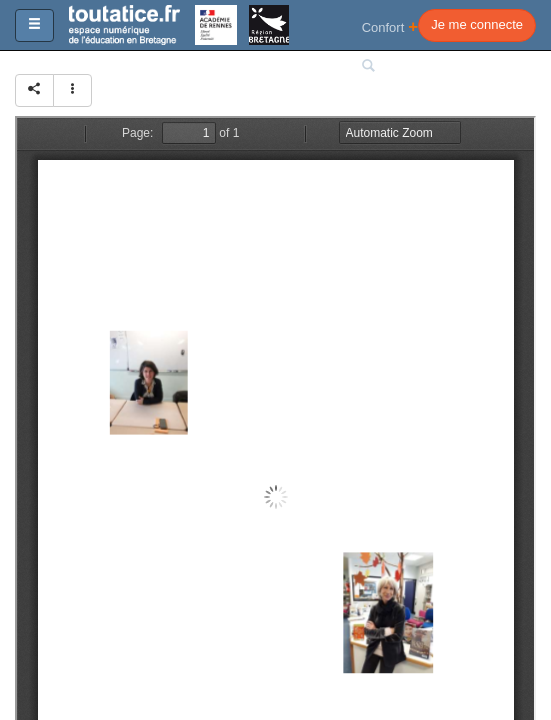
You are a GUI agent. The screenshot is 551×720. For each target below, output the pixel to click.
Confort (390, 26)
